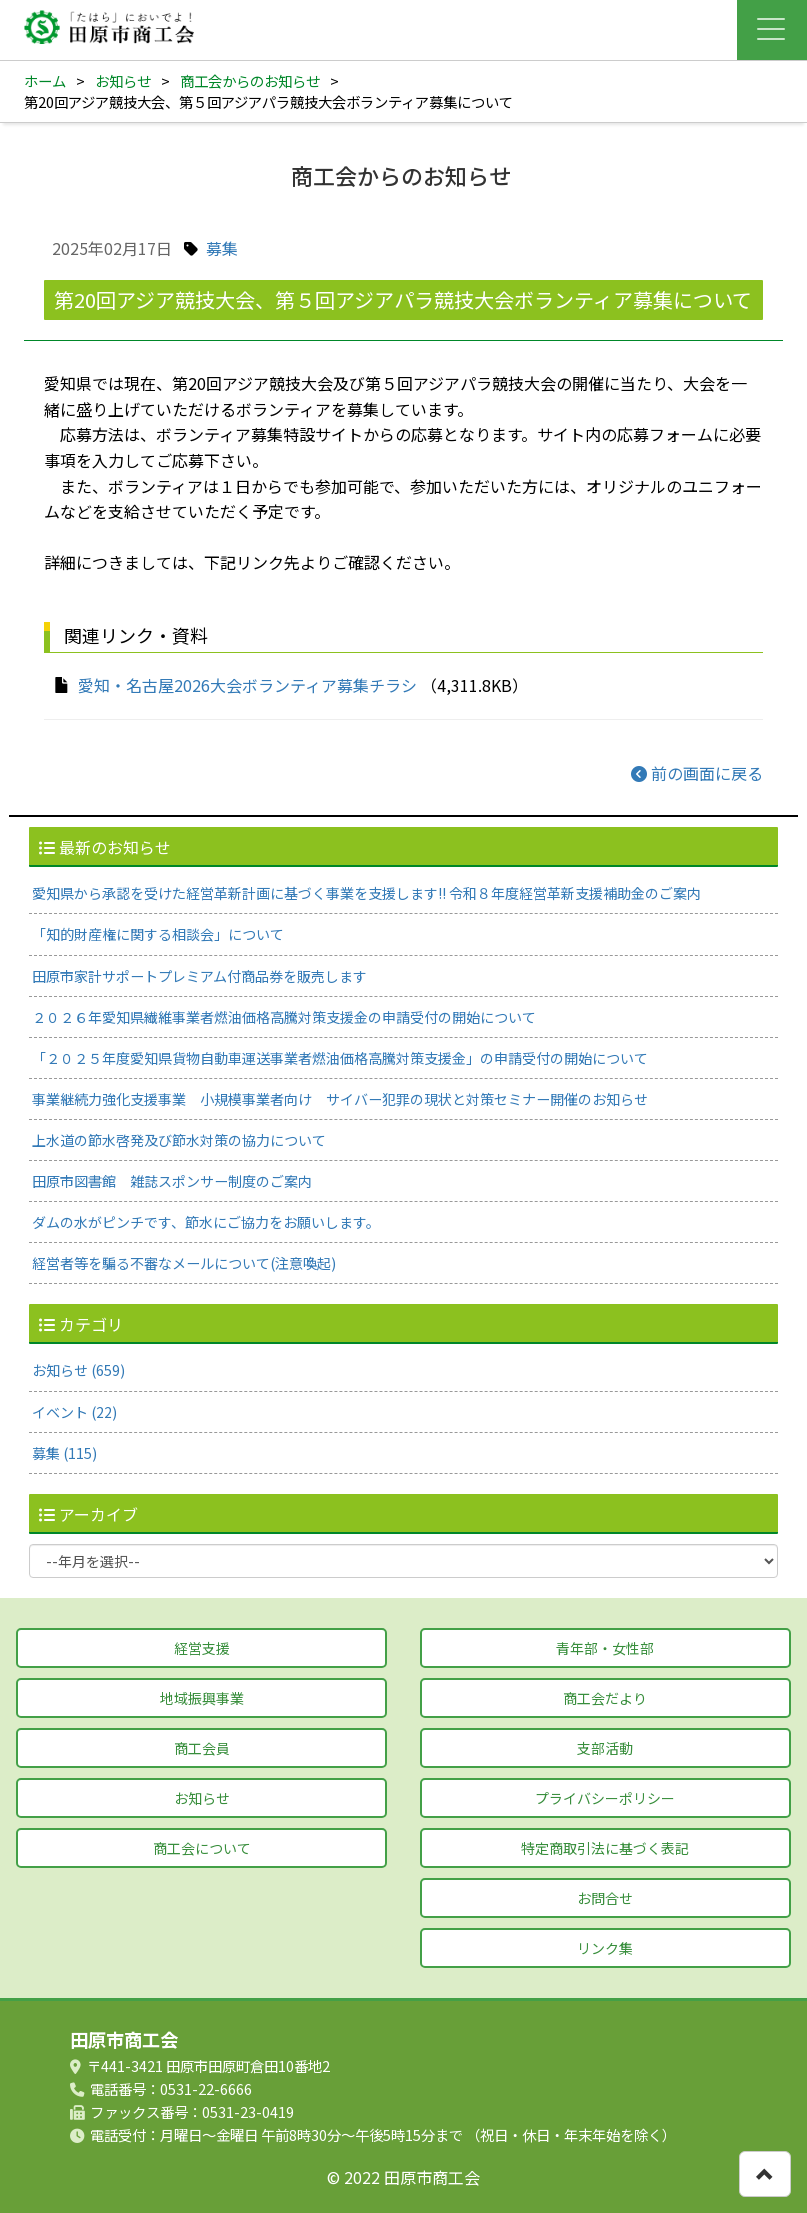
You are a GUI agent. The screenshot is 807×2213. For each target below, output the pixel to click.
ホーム (45, 80)
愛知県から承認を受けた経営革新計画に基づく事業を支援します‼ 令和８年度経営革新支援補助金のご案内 (366, 893)
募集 (222, 248)
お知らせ (123, 80)
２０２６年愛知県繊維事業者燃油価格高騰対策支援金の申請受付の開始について (284, 1017)
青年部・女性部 (605, 1648)
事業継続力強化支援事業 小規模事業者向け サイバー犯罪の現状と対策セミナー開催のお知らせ (340, 1099)
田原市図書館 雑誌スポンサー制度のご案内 (172, 1181)
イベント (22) (74, 1412)
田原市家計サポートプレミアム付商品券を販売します (199, 976)
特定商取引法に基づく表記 (605, 1848)
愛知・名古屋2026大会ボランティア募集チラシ (247, 685)
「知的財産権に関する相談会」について (158, 934)
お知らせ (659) (78, 1370)
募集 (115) (64, 1453)
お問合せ (605, 1898)
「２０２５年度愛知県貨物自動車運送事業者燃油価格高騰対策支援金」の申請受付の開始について (340, 1058)
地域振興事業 (202, 1698)
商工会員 (202, 1748)
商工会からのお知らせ (250, 80)
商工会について (202, 1848)
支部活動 (605, 1748)
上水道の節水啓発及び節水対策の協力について (179, 1140)
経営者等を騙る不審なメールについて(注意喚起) (184, 1263)
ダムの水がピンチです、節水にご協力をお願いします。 (206, 1222)
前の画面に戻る (697, 773)
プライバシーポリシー (605, 1798)
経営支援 (202, 1648)
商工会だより (605, 1698)
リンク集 (605, 1948)
